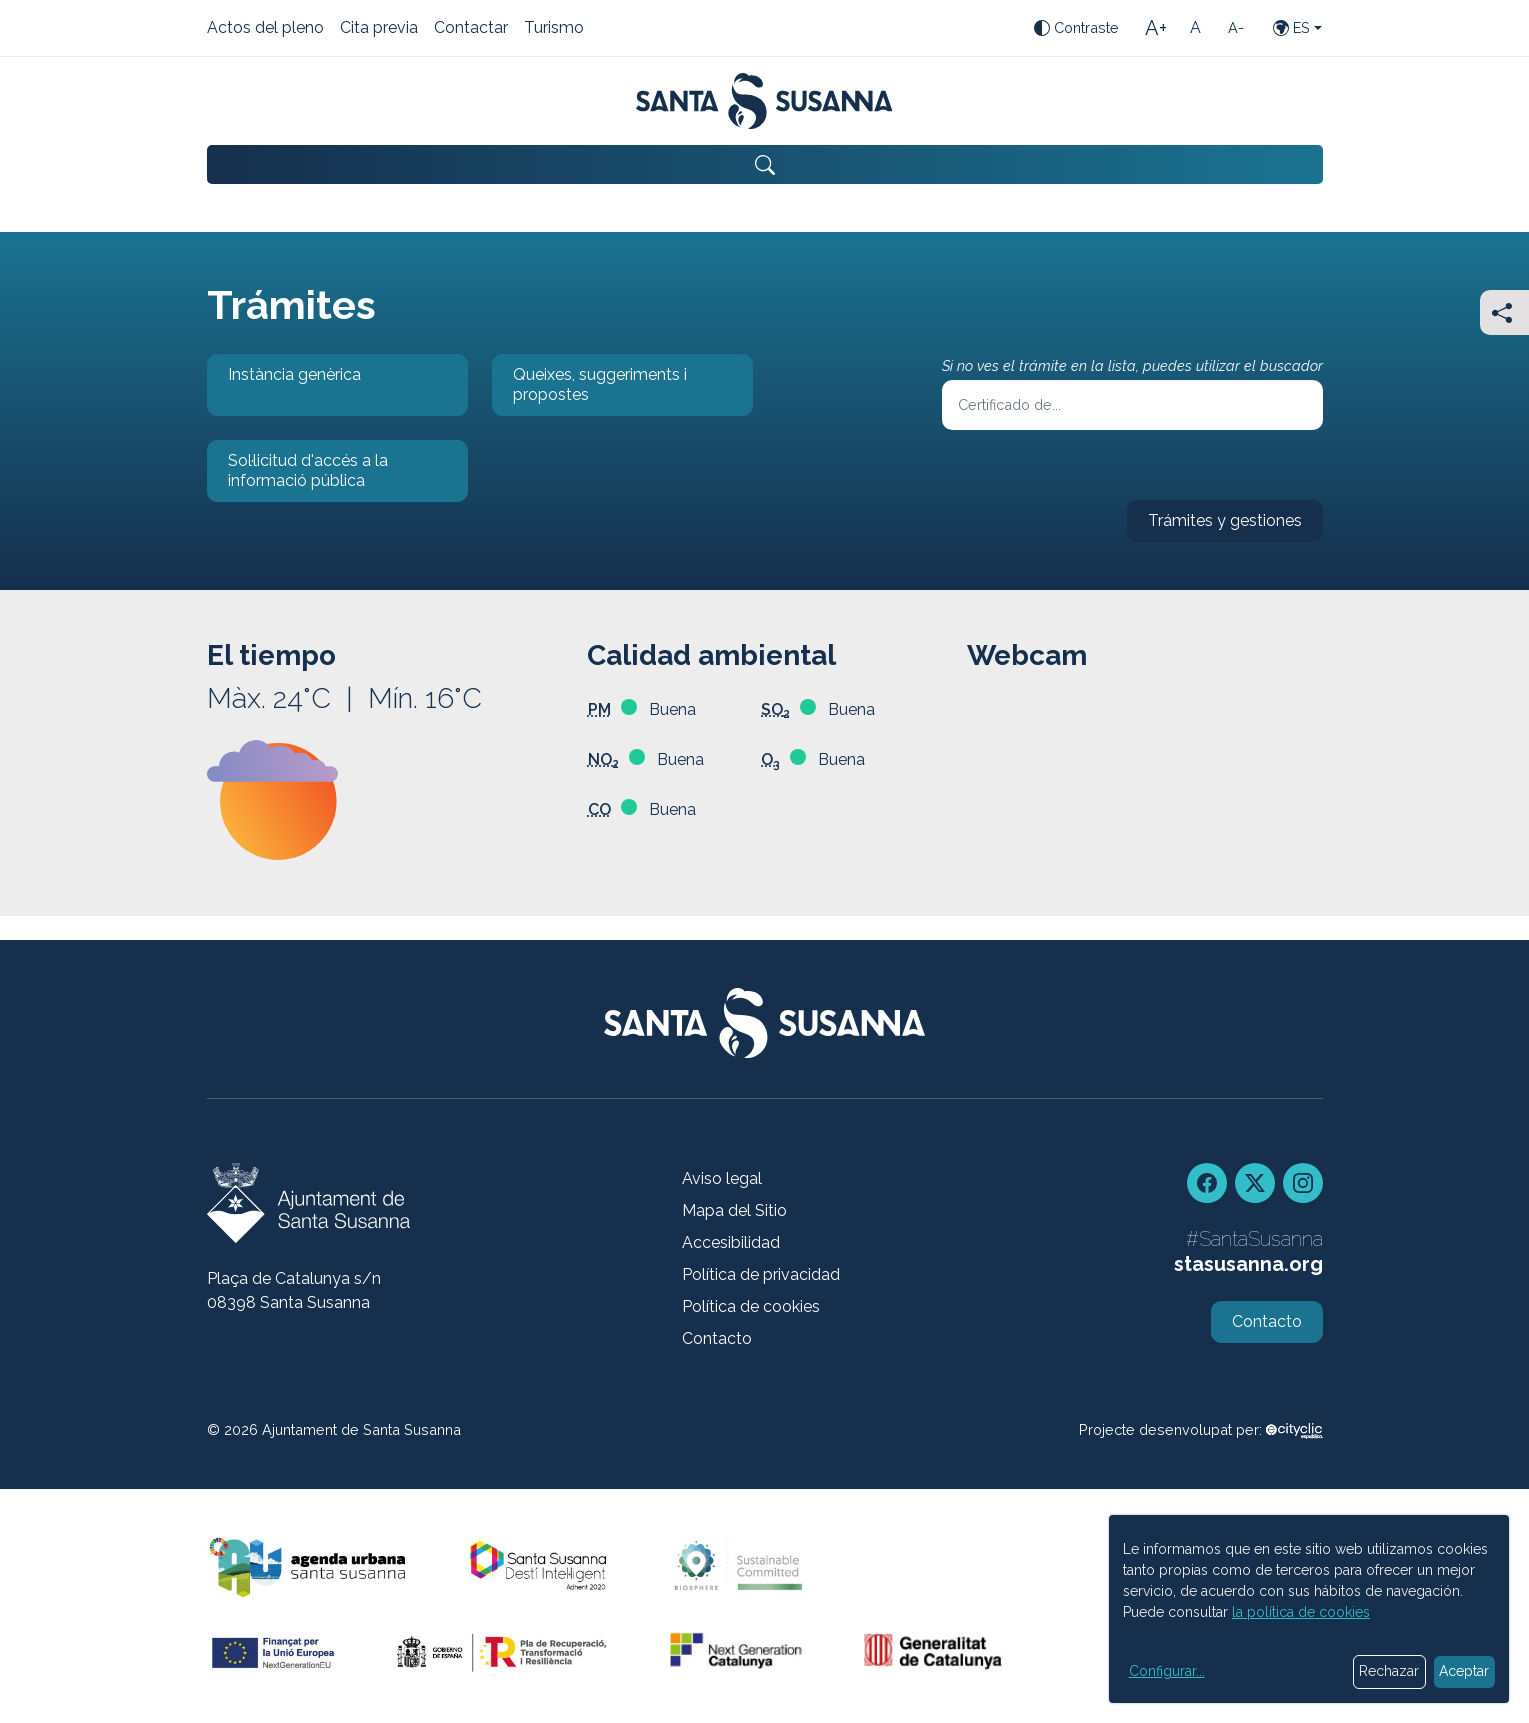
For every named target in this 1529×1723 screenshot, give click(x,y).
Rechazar (1389, 1671)
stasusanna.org (1248, 1264)
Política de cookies (751, 1306)
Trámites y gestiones (1214, 526)
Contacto (717, 1338)
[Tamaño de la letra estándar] (1196, 28)
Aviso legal (722, 1178)
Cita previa (379, 29)
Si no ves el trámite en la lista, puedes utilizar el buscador (1132, 365)
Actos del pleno (265, 29)
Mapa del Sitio (734, 1210)
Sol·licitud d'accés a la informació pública (297, 476)
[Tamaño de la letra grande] (1156, 28)
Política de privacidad (761, 1274)
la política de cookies (1301, 1612)
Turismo (554, 29)
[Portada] (764, 101)
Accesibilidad (731, 1242)
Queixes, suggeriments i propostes (589, 390)
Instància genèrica (284, 390)
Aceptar (1464, 1671)
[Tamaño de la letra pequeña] (1236, 28)
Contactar (471, 29)
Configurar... (1167, 1671)
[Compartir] (1504, 312)
